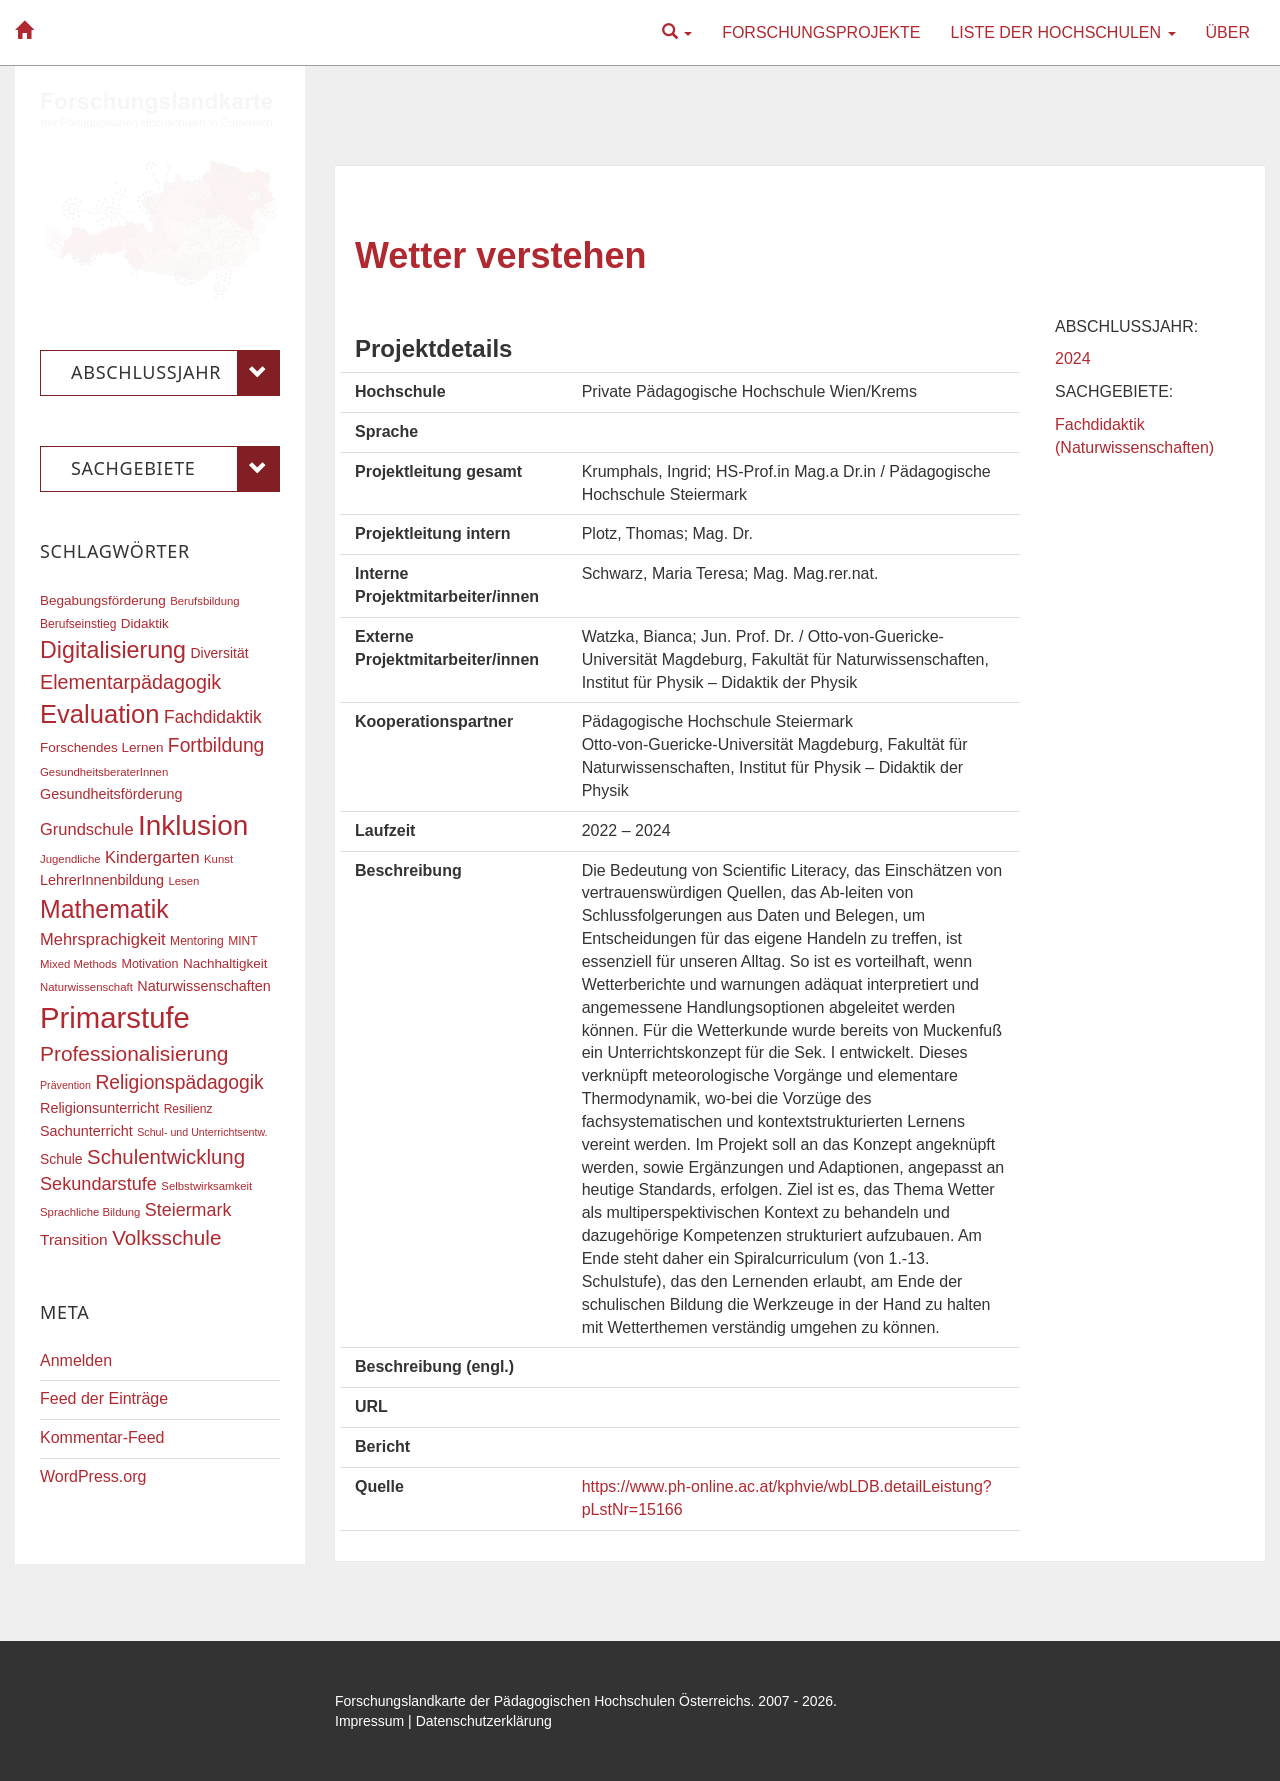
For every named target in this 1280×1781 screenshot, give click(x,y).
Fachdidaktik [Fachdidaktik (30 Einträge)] (213, 717)
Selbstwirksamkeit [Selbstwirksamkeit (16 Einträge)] (206, 1186)
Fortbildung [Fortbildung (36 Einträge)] (216, 745)
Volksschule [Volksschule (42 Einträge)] (166, 1237)
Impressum (369, 1721)
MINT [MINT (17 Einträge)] (242, 941)
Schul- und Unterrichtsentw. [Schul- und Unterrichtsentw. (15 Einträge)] (202, 1132)
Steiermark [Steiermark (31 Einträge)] (188, 1210)
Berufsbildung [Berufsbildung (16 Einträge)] (204, 601)
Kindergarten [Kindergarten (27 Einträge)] (152, 857)
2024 (1073, 358)
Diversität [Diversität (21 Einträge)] (219, 653)
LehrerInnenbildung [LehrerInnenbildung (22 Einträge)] (102, 880)
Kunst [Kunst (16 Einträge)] (218, 859)
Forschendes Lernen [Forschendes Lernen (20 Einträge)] (101, 747)
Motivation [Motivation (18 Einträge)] (149, 964)
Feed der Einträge (104, 1398)
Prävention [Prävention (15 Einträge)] (65, 1085)
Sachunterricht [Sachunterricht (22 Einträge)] (86, 1131)
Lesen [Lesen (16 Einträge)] (183, 881)
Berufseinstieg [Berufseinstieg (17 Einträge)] (78, 624)
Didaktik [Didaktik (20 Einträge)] (145, 623)
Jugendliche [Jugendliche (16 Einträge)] (70, 859)
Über (1228, 32)
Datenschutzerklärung (484, 1721)
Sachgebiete (175, 469)
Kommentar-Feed (102, 1437)
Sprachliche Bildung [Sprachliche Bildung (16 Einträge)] (90, 1212)
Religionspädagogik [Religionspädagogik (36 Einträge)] (179, 1082)
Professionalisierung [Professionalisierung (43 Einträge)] (134, 1053)
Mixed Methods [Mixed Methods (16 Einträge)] (78, 964)
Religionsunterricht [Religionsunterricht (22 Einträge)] (99, 1108)
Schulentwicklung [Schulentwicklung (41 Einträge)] (166, 1156)
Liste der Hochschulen (1062, 32)
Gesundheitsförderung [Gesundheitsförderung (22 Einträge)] (111, 794)
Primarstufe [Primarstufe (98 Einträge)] (115, 1017)
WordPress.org (93, 1476)
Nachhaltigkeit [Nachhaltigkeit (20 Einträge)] (225, 963)
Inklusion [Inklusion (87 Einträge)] (193, 825)
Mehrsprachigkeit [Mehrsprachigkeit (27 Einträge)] (103, 939)
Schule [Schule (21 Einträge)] (61, 1159)
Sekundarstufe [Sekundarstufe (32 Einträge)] (98, 1184)
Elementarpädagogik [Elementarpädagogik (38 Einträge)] (130, 682)
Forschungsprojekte (821, 32)
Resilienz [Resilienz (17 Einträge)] (188, 1109)
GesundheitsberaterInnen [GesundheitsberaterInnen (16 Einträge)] (104, 772)
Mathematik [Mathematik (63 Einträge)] (104, 909)
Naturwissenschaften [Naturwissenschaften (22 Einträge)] (204, 986)
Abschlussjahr (175, 373)
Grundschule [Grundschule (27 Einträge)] (87, 829)
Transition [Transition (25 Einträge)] (74, 1239)
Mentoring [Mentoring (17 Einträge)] (197, 941)
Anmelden (76, 1360)
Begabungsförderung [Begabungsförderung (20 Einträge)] (103, 600)
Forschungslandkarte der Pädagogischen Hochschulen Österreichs (543, 1701)
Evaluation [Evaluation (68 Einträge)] (100, 714)
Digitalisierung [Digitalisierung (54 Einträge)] (113, 650)
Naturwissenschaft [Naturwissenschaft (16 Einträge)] (86, 987)
